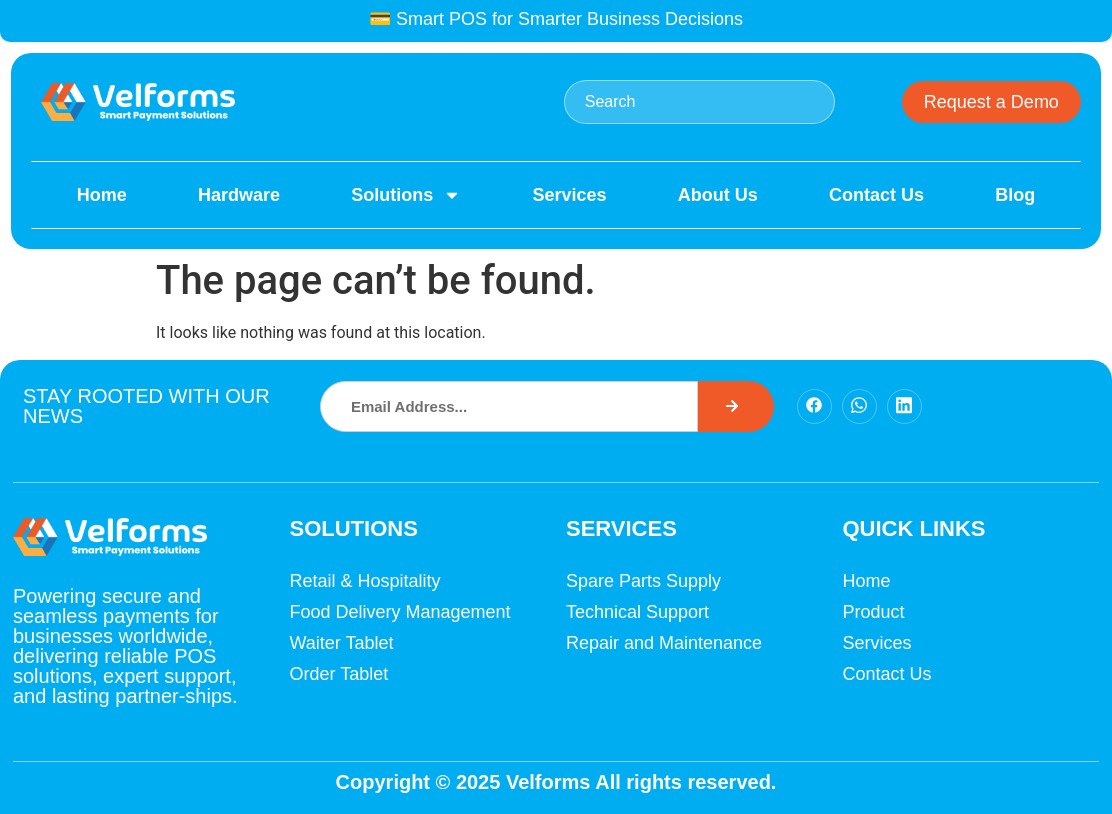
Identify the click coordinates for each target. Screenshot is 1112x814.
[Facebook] (814, 406)
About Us (718, 195)
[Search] (736, 406)
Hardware (239, 195)
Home (102, 195)
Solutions (406, 195)
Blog (1015, 195)
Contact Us (876, 195)
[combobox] (699, 102)
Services (569, 195)
